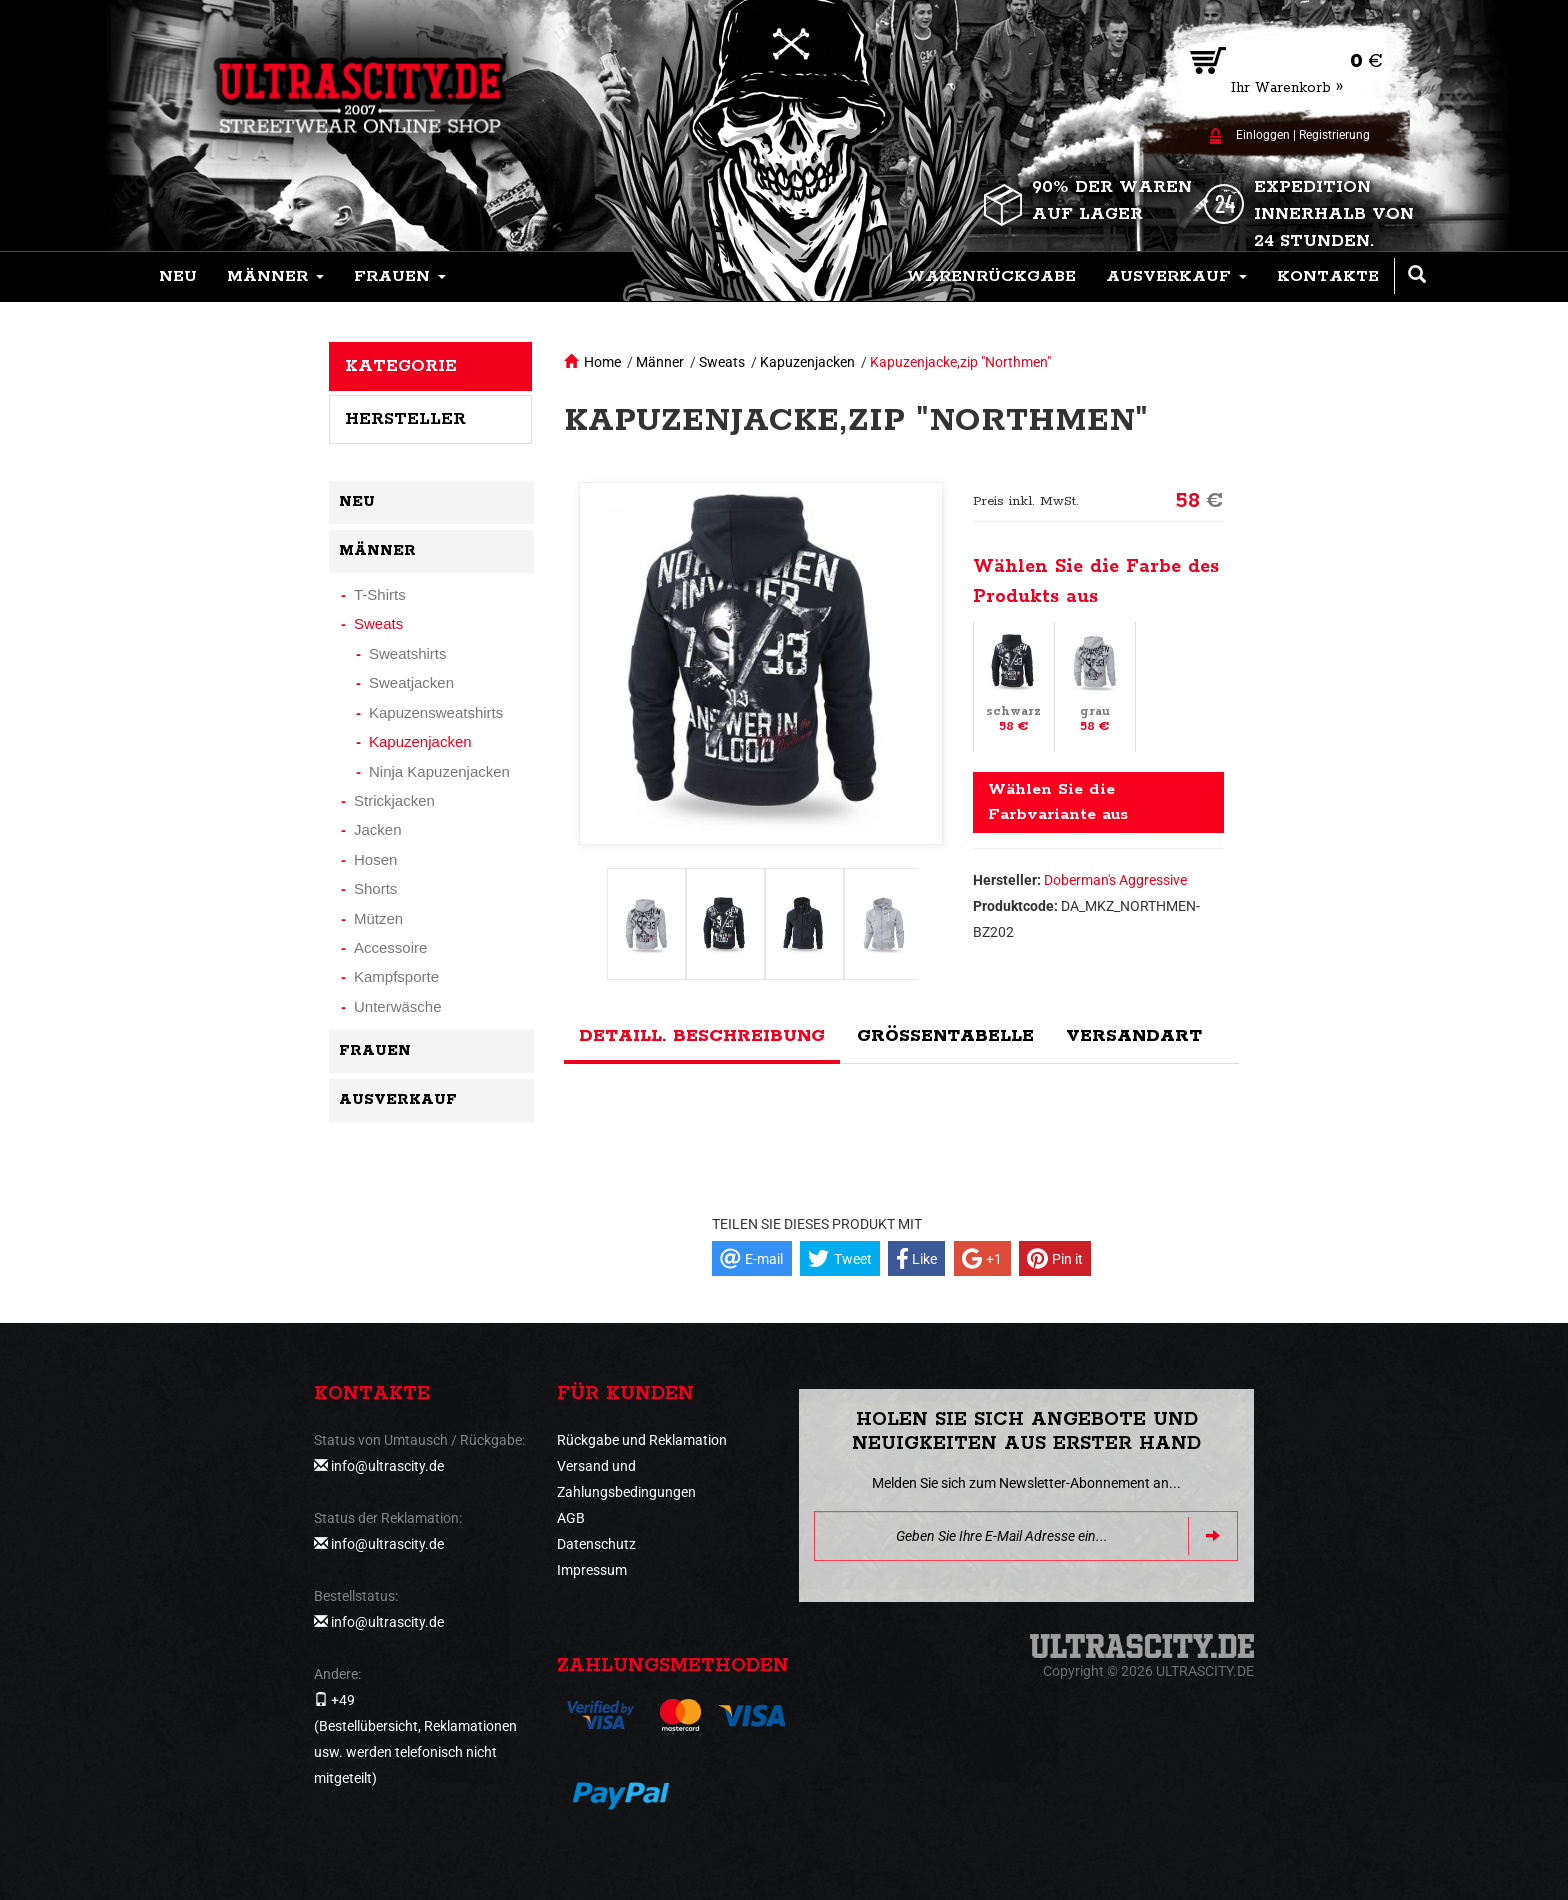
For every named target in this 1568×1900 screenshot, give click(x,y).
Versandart (1134, 1036)
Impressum (592, 1570)
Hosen (375, 859)
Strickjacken (394, 800)
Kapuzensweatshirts (436, 712)
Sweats (722, 362)
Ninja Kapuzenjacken (439, 771)
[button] (275, 277)
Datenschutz (596, 1544)
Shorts (375, 888)
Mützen (378, 918)
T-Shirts (380, 594)
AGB (571, 1518)
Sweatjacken (411, 682)
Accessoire (390, 947)
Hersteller (405, 419)
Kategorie (401, 366)
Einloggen (1263, 135)
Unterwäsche (398, 1006)
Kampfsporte (396, 976)
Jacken (378, 829)
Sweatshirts (408, 653)
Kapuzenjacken (807, 362)
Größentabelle (945, 1036)
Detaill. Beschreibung (702, 1036)
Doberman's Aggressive (1115, 880)
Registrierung (1334, 135)
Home (602, 362)
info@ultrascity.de (387, 1466)
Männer (660, 362)
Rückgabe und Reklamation (642, 1440)
